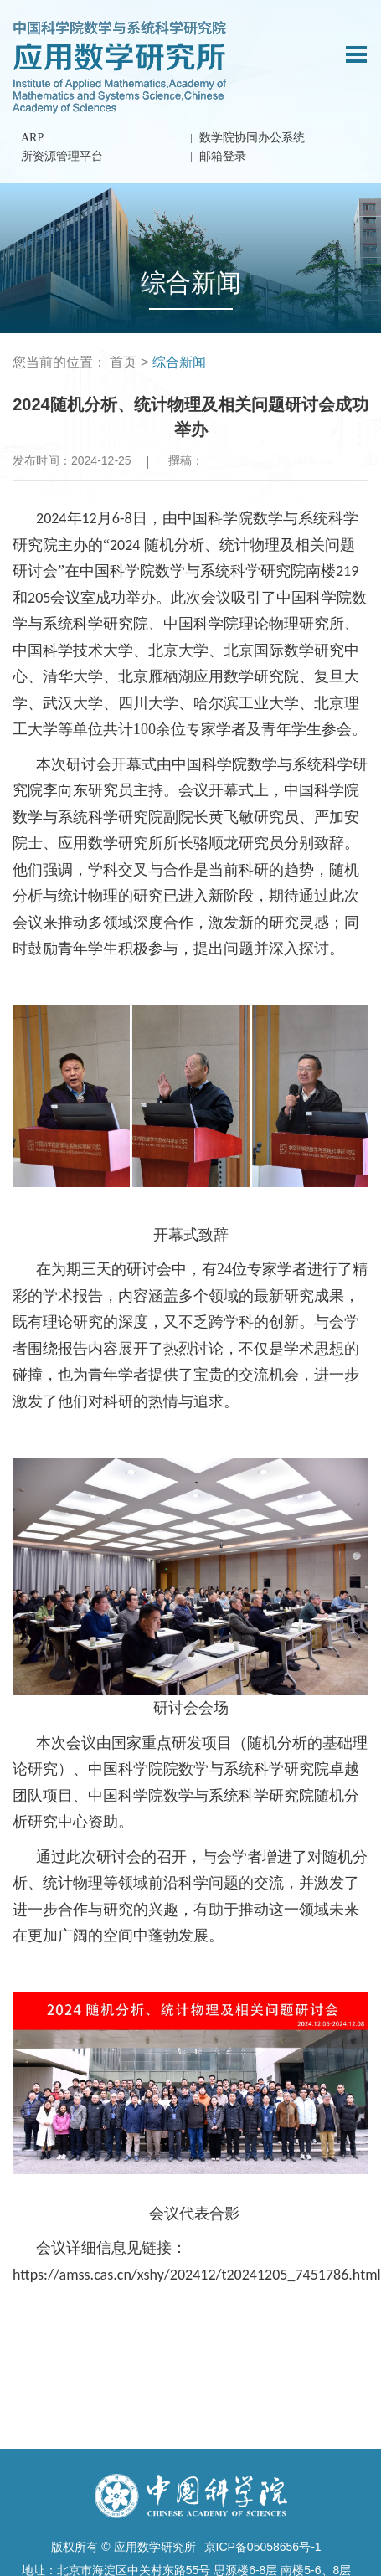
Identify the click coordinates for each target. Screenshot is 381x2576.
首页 (123, 362)
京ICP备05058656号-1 (263, 2546)
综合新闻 (179, 362)
